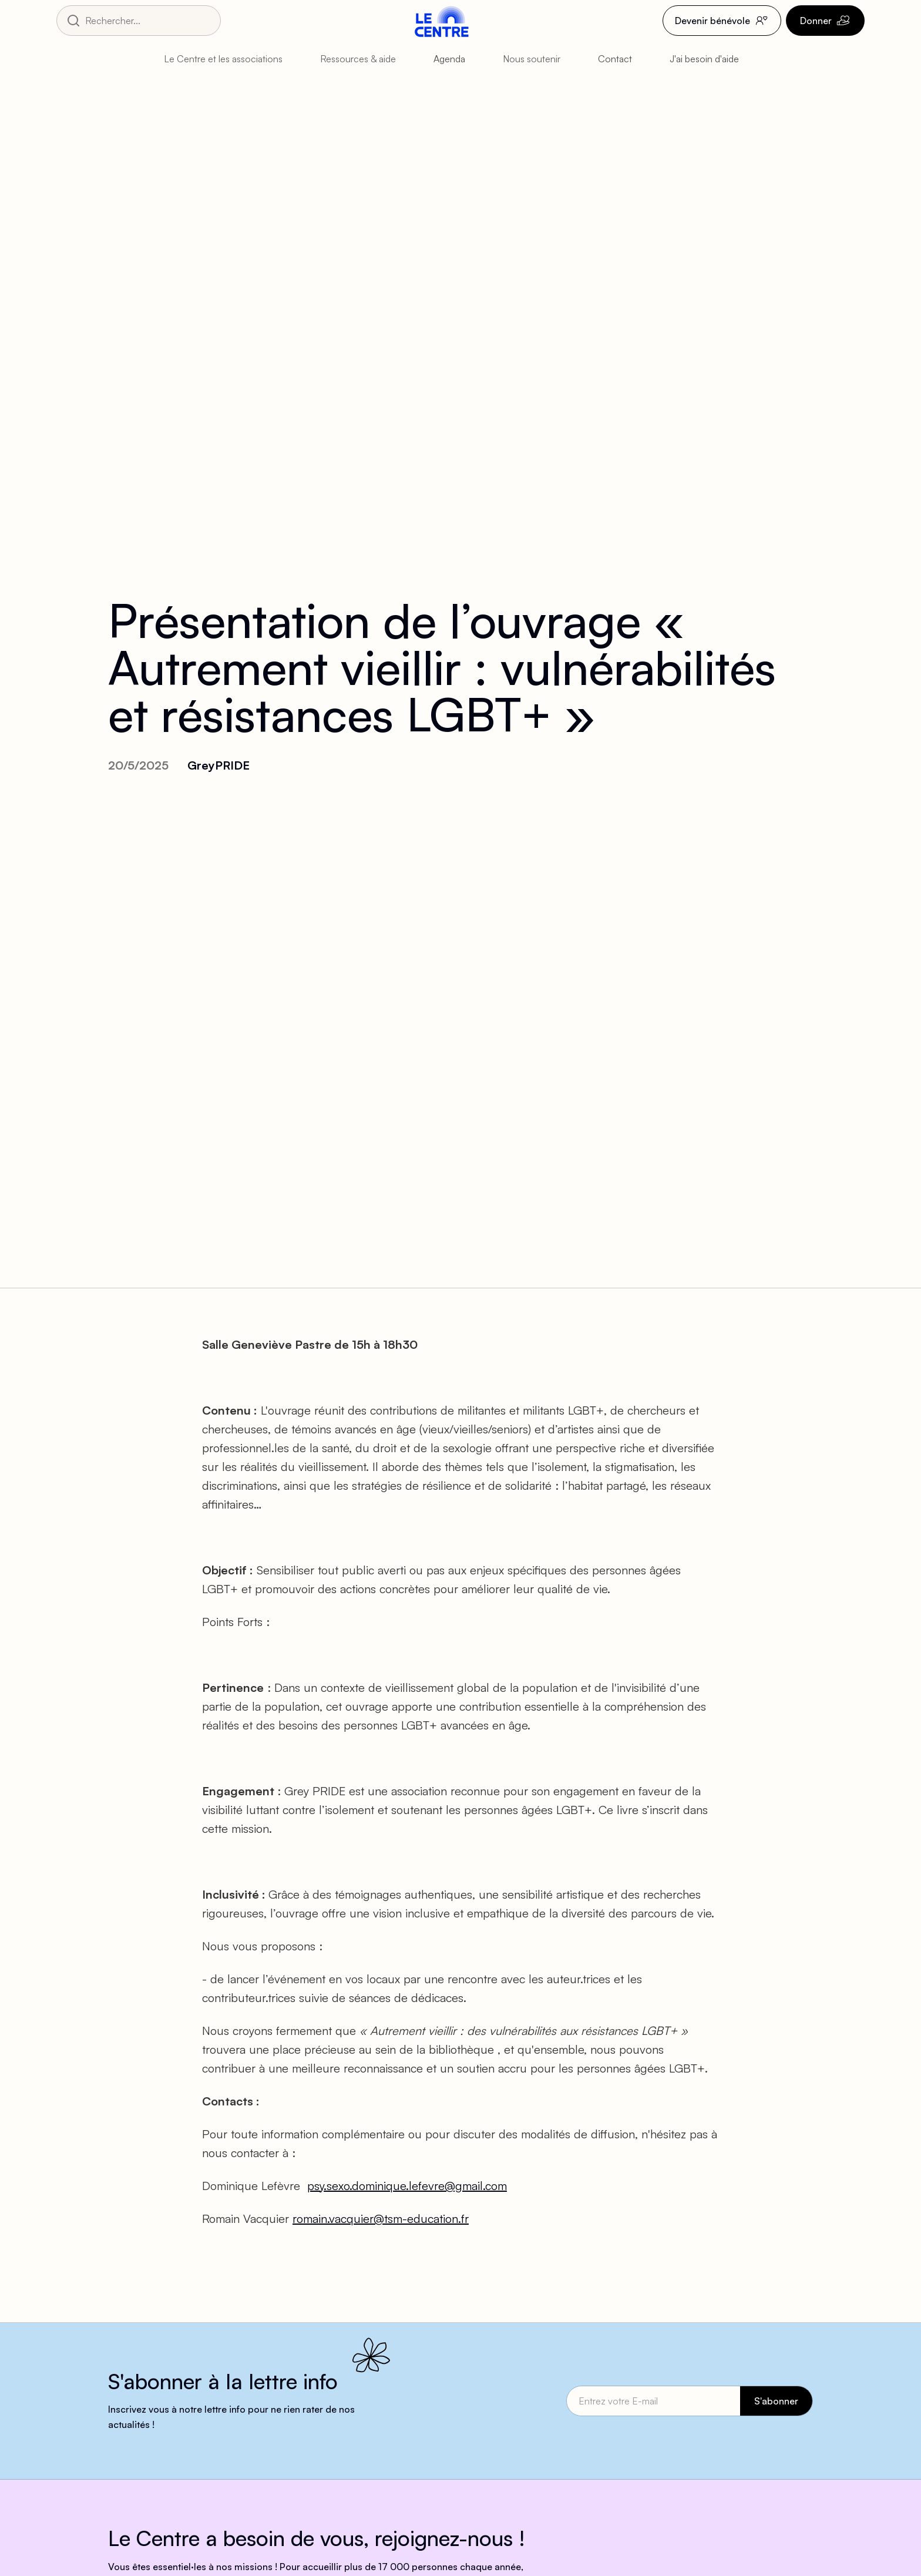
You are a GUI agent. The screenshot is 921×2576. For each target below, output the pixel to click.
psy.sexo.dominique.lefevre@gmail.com (407, 2185)
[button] (232, 58)
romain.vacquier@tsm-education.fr (381, 2218)
